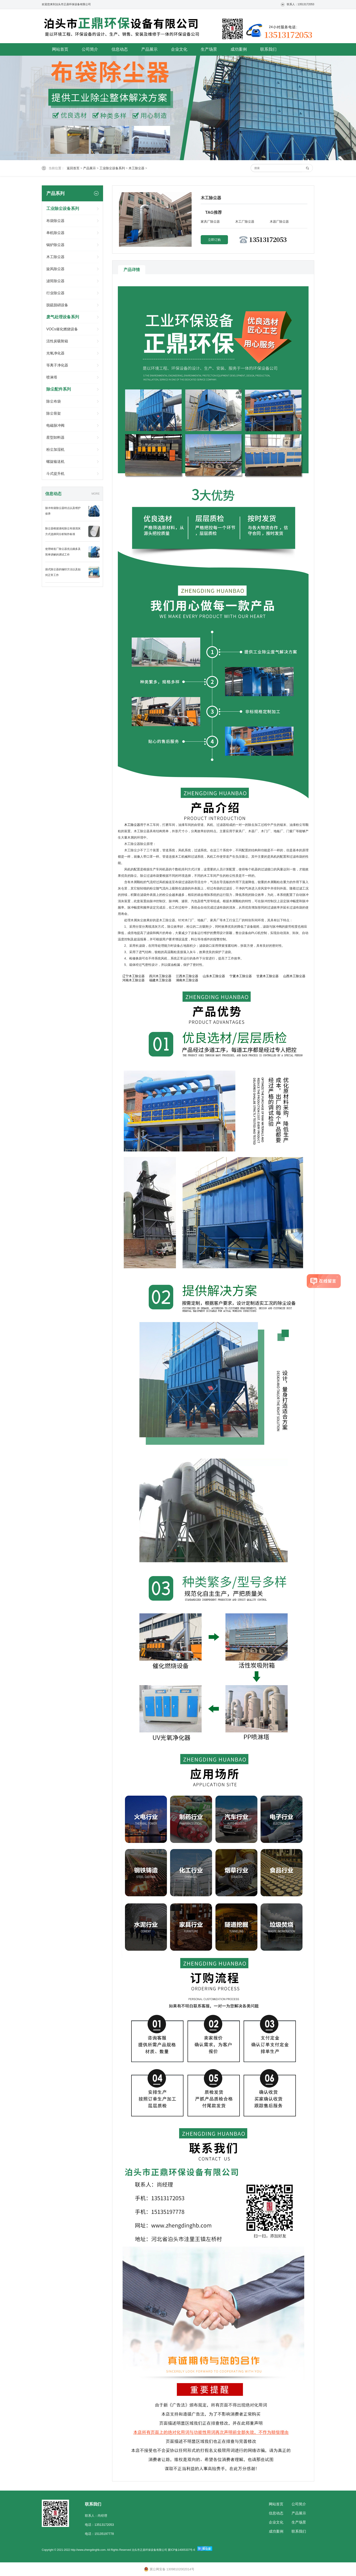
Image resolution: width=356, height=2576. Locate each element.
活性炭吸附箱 (57, 341)
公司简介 (90, 49)
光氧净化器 (55, 353)
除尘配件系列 (58, 389)
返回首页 (73, 168)
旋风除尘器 (55, 269)
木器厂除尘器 (279, 221)
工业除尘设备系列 (112, 168)
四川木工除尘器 (160, 976)
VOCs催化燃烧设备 (62, 329)
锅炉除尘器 (55, 245)
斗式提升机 (55, 474)
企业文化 (179, 49)
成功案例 (238, 49)
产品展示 (149, 49)
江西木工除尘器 (187, 976)
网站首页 (60, 49)
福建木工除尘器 (160, 980)
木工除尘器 (136, 168)
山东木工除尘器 (214, 976)
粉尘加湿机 (55, 449)
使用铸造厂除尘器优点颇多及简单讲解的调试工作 (63, 551)
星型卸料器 (55, 437)
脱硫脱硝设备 (57, 305)
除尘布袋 (53, 401)
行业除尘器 (55, 293)
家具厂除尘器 (210, 221)
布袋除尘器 (55, 221)
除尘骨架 (53, 413)
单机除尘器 (55, 233)
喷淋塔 (51, 377)
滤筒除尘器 (55, 281)
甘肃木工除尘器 (267, 976)
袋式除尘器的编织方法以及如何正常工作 (63, 572)
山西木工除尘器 (294, 976)
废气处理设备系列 (62, 317)
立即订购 (214, 240)
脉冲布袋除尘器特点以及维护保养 (63, 510)
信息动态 (119, 49)
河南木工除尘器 (133, 980)
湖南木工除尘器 (187, 980)
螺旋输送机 (55, 461)
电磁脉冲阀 (55, 425)
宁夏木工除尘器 (241, 976)
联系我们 (268, 49)
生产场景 (209, 49)
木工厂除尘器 (244, 221)
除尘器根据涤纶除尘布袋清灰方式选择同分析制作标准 (63, 531)
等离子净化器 (57, 365)
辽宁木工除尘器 (133, 976)
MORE (95, 493)
